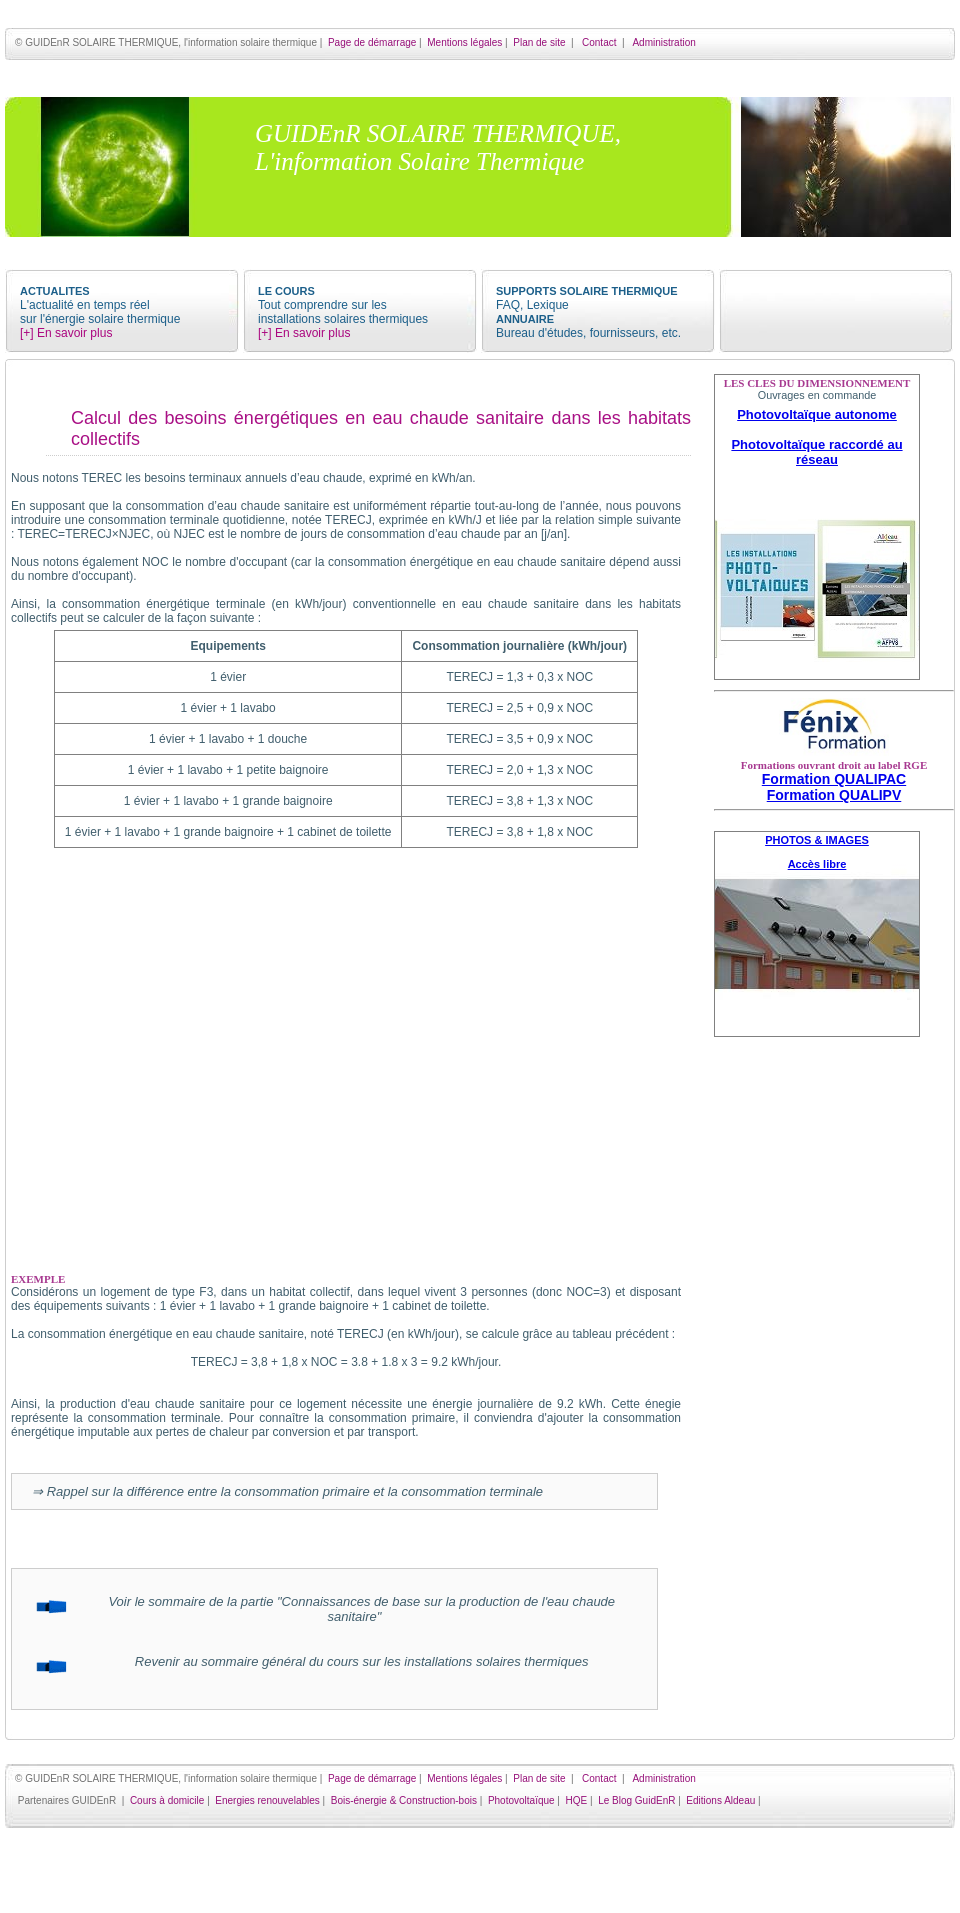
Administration (663, 42)
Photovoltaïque (521, 1800)
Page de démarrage (372, 42)
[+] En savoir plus (66, 333)
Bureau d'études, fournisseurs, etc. (588, 333)
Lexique (548, 305)
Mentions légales (464, 42)
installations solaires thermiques (343, 319)
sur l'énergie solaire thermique (100, 319)
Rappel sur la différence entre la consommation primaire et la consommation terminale (295, 1491)
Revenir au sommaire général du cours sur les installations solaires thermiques (354, 1661)
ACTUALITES (55, 291)
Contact (599, 42)
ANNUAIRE (525, 319)
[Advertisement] (834, 1380)
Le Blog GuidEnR (636, 1800)
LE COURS (286, 291)
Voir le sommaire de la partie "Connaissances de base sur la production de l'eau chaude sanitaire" (354, 1609)
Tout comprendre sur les (322, 305)
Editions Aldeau (720, 1800)
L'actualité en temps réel (85, 305)
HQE (577, 1800)
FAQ (508, 305)
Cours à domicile (167, 1800)
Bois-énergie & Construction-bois (404, 1800)
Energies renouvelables (267, 1800)
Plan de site (539, 42)
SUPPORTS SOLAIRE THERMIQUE (587, 291)
